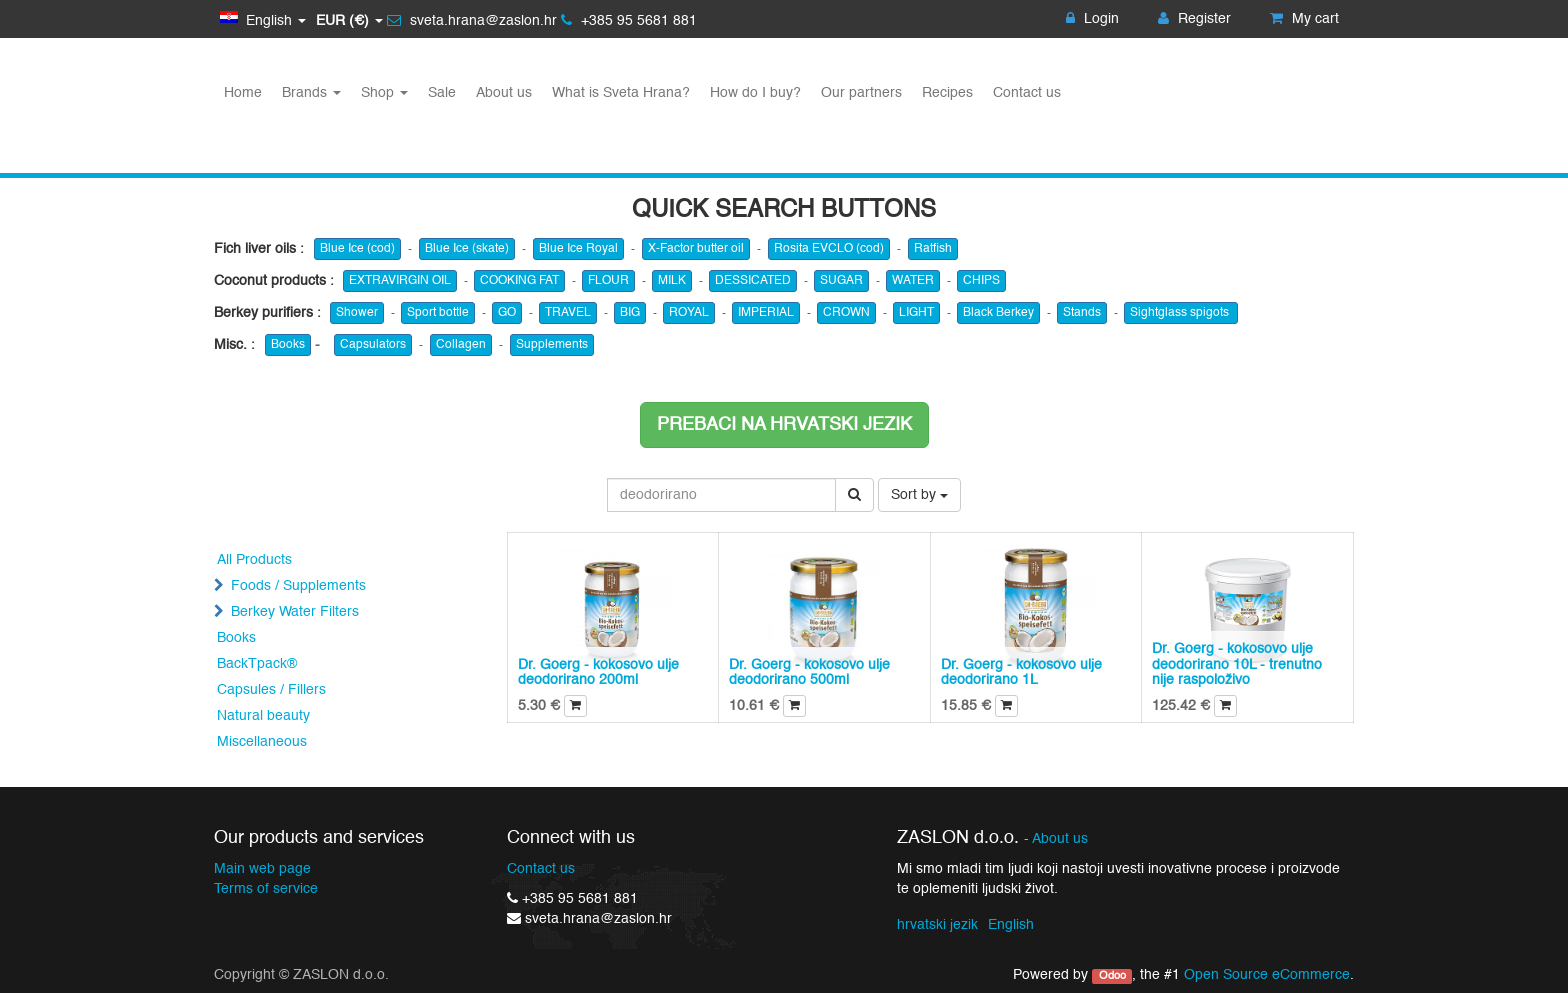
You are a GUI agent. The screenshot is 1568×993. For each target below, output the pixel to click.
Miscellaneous (262, 742)
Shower (357, 313)
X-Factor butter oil (696, 249)
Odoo (1112, 976)
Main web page (262, 869)
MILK (672, 281)
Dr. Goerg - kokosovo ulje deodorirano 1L (1021, 672)
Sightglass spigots (1181, 313)
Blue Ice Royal (578, 249)
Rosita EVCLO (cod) (829, 249)
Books (288, 345)
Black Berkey (998, 313)
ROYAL (689, 313)
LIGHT (916, 313)
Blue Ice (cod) (357, 249)
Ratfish (933, 249)
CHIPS (981, 281)
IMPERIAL (766, 313)
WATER (913, 281)
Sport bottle (438, 313)
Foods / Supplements (298, 586)
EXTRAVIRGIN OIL (400, 281)
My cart (1304, 19)
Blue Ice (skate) (467, 249)
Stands (1082, 313)
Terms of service (266, 889)
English (1011, 925)
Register (1194, 19)
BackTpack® (257, 664)
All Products (254, 560)
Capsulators (373, 345)
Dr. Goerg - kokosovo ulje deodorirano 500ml (809, 672)
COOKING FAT (519, 281)
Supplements (552, 345)
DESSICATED (753, 281)
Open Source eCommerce (1267, 975)
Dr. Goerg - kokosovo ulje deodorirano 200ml (598, 672)
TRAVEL (568, 313)
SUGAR (841, 281)
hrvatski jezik (937, 925)
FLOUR (608, 281)
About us (1060, 839)
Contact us (541, 869)
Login (1092, 19)
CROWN (846, 313)
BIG (630, 313)
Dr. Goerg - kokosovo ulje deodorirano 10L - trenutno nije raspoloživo (1237, 664)
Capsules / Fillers (271, 690)
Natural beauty (263, 716)
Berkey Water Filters (295, 612)
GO (507, 313)
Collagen (461, 345)
